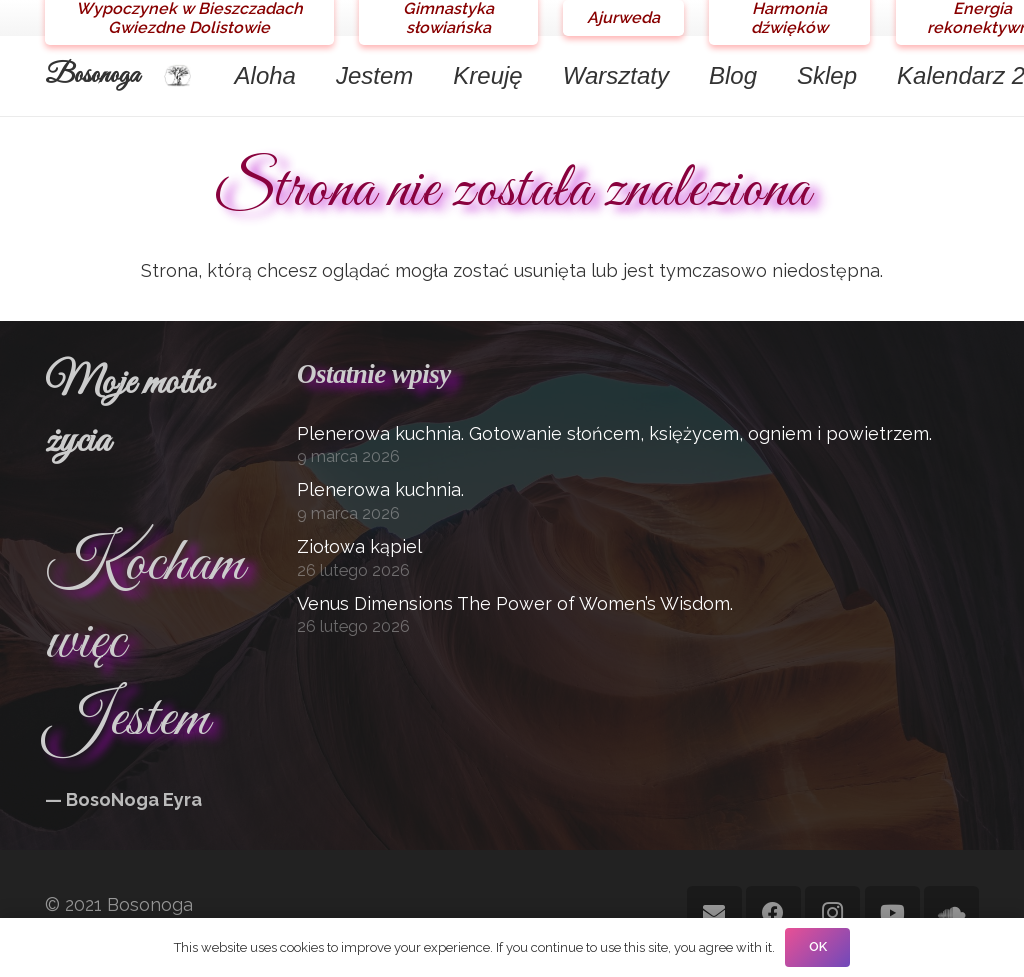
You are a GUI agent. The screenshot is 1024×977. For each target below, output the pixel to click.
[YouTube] (892, 913)
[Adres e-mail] (714, 913)
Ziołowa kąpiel (359, 546)
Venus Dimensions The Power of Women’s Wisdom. (515, 603)
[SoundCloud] (951, 913)
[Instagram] (832, 913)
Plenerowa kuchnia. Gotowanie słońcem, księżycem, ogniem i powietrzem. (614, 433)
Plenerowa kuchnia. (380, 489)
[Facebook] (773, 913)
